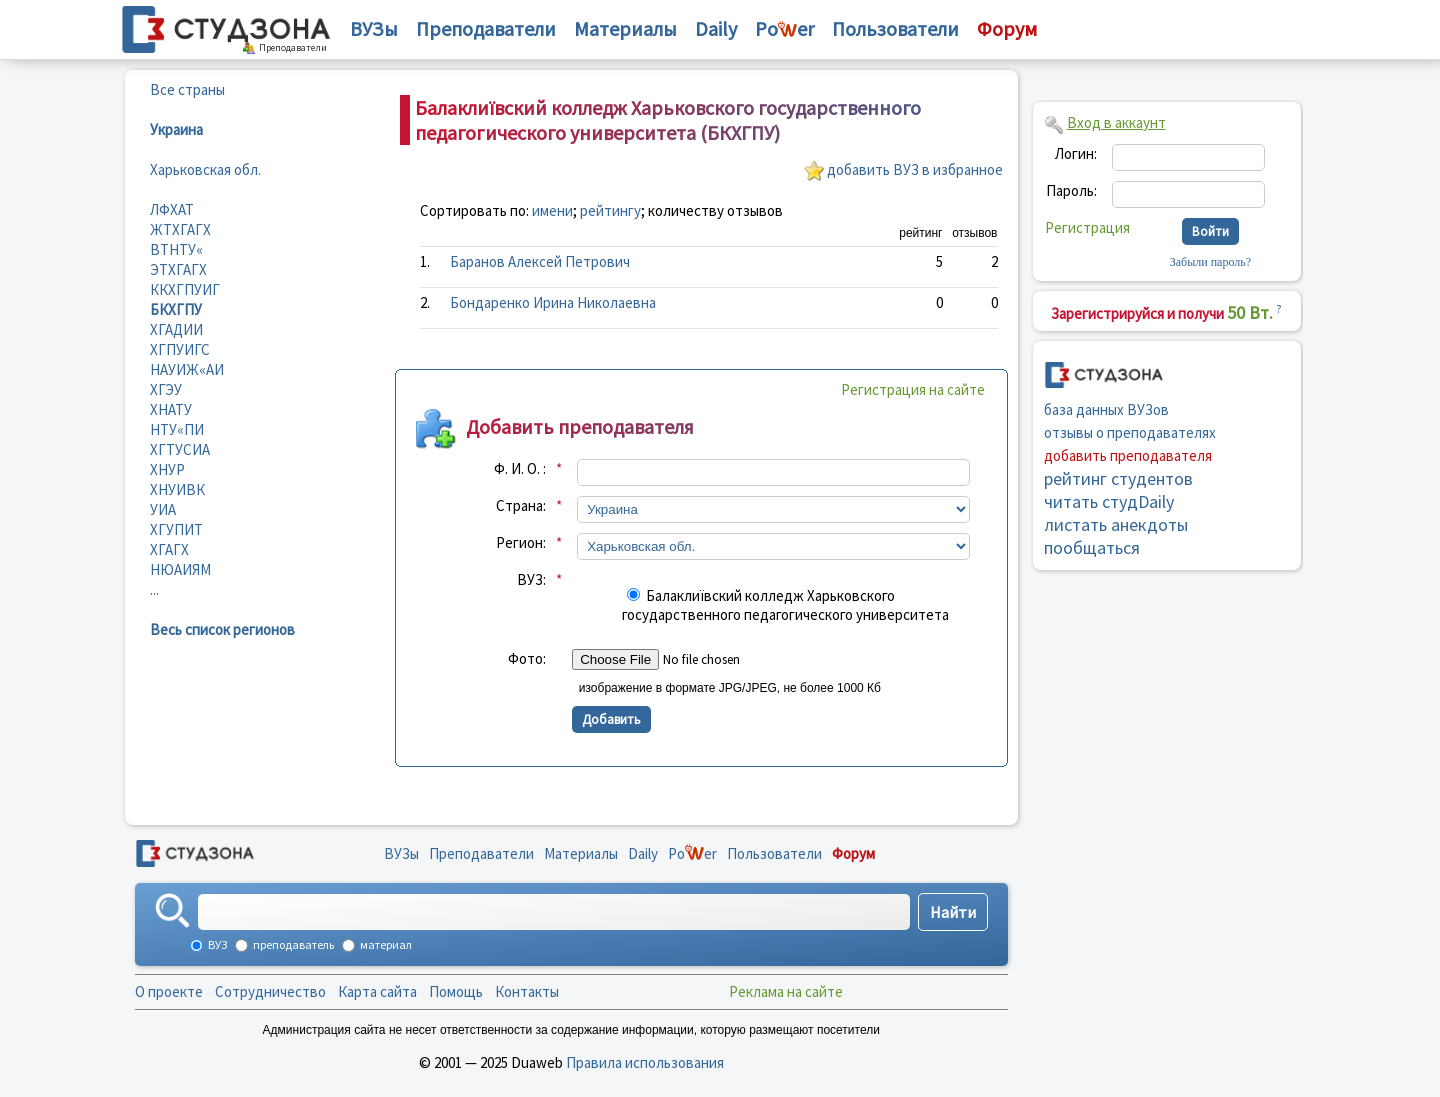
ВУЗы (374, 28)
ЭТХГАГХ (178, 269)
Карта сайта (377, 991)
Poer (784, 28)
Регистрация (1087, 227)
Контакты (527, 991)
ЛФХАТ (172, 209)
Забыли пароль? (1210, 262)
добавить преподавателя (1128, 455)
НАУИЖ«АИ (187, 369)
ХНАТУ (171, 409)
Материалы (625, 28)
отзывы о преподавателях (1130, 432)
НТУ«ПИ (177, 429)
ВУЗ (216, 944)
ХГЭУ (166, 389)
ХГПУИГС (180, 349)
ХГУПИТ (176, 529)
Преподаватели (486, 28)
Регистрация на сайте (913, 389)
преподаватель (292, 944)
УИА (163, 509)
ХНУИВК (177, 489)
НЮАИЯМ (180, 569)
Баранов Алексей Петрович (540, 261)
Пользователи (895, 28)
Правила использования (645, 1062)
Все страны (187, 89)
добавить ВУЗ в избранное (915, 169)
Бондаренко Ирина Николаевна (553, 302)
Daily (716, 28)
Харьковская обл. (205, 169)
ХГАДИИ (176, 329)
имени (552, 210)
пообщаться (1092, 547)
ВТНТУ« (176, 249)
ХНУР (167, 469)
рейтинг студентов (1118, 478)
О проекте (169, 991)
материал (385, 944)
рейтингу (610, 210)
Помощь (456, 991)
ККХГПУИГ (185, 289)
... (154, 589)
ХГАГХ (169, 549)
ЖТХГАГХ (180, 229)
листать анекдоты (1116, 524)
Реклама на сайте (786, 991)
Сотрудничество (270, 991)
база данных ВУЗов (1106, 409)
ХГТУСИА (180, 449)
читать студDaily (1109, 501)
